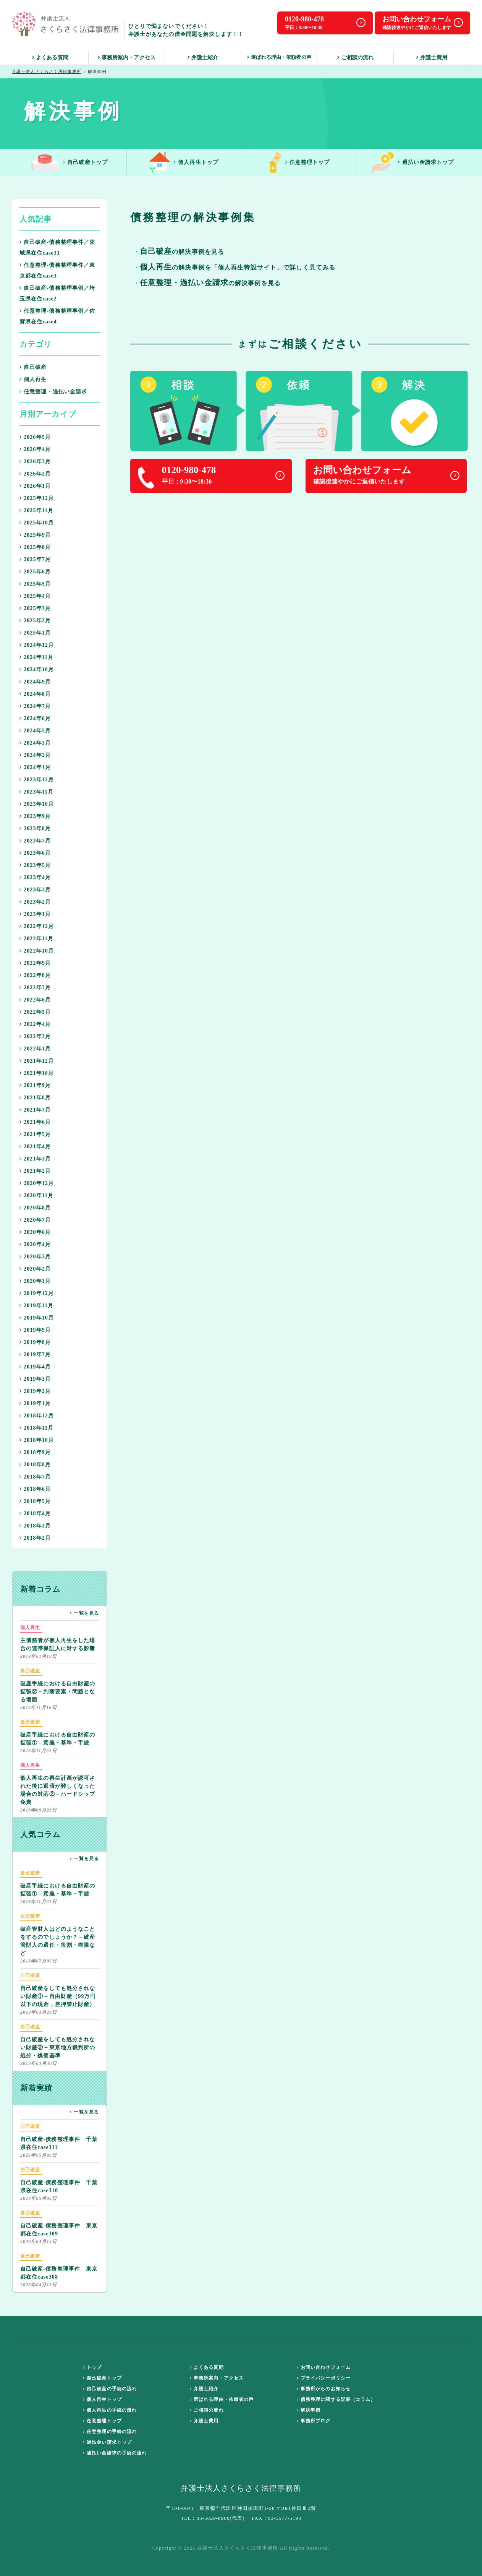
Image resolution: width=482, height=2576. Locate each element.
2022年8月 (35, 975)
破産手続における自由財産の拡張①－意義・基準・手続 (57, 1732)
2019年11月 (36, 1305)
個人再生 (33, 379)
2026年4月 (35, 449)
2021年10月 (36, 1073)
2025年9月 (35, 535)
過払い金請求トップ (413, 162)
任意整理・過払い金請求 (53, 391)
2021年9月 (35, 1085)
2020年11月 (36, 1195)
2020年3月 (35, 1257)
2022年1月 (35, 1049)
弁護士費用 (431, 57)
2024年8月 (35, 694)
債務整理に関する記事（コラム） (336, 2399)
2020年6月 (35, 1232)
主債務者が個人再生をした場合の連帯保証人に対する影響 (57, 1637)
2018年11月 (36, 1428)
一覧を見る (84, 1613)
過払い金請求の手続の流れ (115, 2453)
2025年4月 (35, 596)
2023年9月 (35, 816)
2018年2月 (35, 1538)
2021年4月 (35, 1146)
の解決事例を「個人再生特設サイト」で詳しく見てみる (237, 267)
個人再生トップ (183, 162)
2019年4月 (35, 1367)
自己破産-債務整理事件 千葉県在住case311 (58, 2136)
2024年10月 (36, 669)
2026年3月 (35, 461)
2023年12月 (36, 779)
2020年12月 (36, 1183)
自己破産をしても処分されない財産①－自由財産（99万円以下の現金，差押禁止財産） (58, 1989)
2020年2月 (35, 1269)
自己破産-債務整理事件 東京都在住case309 (58, 2223)
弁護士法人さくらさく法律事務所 (46, 71)
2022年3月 (35, 1036)
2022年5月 (35, 1012)
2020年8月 (35, 1208)
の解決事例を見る (210, 283)
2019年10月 (36, 1318)
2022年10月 (36, 951)
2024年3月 (35, 743)
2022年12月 (36, 926)
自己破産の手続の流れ (110, 2388)
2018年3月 (35, 1526)
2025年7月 (35, 559)
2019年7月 (35, 1354)
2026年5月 (35, 437)
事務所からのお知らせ (324, 2388)
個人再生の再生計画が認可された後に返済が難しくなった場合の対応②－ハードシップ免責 (57, 1783)
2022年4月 (35, 1024)
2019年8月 (35, 1342)
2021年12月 (36, 1061)
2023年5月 (35, 865)
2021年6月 (35, 1122)
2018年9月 (35, 1452)
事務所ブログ (314, 2420)
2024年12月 (36, 645)
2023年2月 (35, 902)
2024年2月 (35, 755)
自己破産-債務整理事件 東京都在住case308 (58, 2266)
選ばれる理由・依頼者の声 (279, 57)
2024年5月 (35, 731)
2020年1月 (35, 1281)
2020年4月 (35, 1244)
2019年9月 (35, 1330)
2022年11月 (36, 938)
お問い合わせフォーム (324, 2367)
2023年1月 (35, 914)
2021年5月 (35, 1134)
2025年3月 (35, 608)
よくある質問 (50, 57)
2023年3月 (35, 890)
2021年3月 (35, 1159)
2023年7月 (35, 841)
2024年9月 (35, 682)
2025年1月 (35, 633)
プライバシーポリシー (324, 2378)
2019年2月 (35, 1391)
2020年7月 (35, 1220)
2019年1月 (35, 1403)
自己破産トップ (69, 162)
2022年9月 (35, 963)
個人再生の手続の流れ (110, 2410)
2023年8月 (35, 828)
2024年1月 (35, 767)
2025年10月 (36, 523)
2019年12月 (36, 1293)
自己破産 (33, 367)
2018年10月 (36, 1440)
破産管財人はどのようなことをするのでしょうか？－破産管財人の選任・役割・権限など (57, 1934)
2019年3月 (35, 1379)
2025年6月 (35, 572)
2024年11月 (36, 657)
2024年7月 (35, 706)
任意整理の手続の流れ (110, 2431)
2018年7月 (35, 1477)
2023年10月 (36, 804)
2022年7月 (35, 987)
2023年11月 (36, 792)
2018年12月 (36, 1416)
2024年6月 (35, 718)
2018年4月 (35, 1513)
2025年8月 (35, 547)
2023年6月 (35, 853)
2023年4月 (35, 877)
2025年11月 (36, 510)
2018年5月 (35, 1501)
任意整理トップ (298, 162)
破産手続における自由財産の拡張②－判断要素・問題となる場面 (57, 1685)
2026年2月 (35, 474)
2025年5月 (35, 584)
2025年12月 (36, 498)
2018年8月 (35, 1464)
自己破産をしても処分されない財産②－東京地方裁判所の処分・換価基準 (57, 2040)
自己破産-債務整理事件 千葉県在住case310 (58, 2179)
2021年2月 (35, 1171)
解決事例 (309, 2410)
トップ (92, 2367)
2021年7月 (35, 1110)
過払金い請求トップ (107, 2442)
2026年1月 (35, 486)
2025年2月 (35, 620)
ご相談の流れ (355, 57)
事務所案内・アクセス (127, 57)
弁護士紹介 (203, 57)
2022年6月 (35, 1000)
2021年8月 (35, 1098)
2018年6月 (35, 1489)
